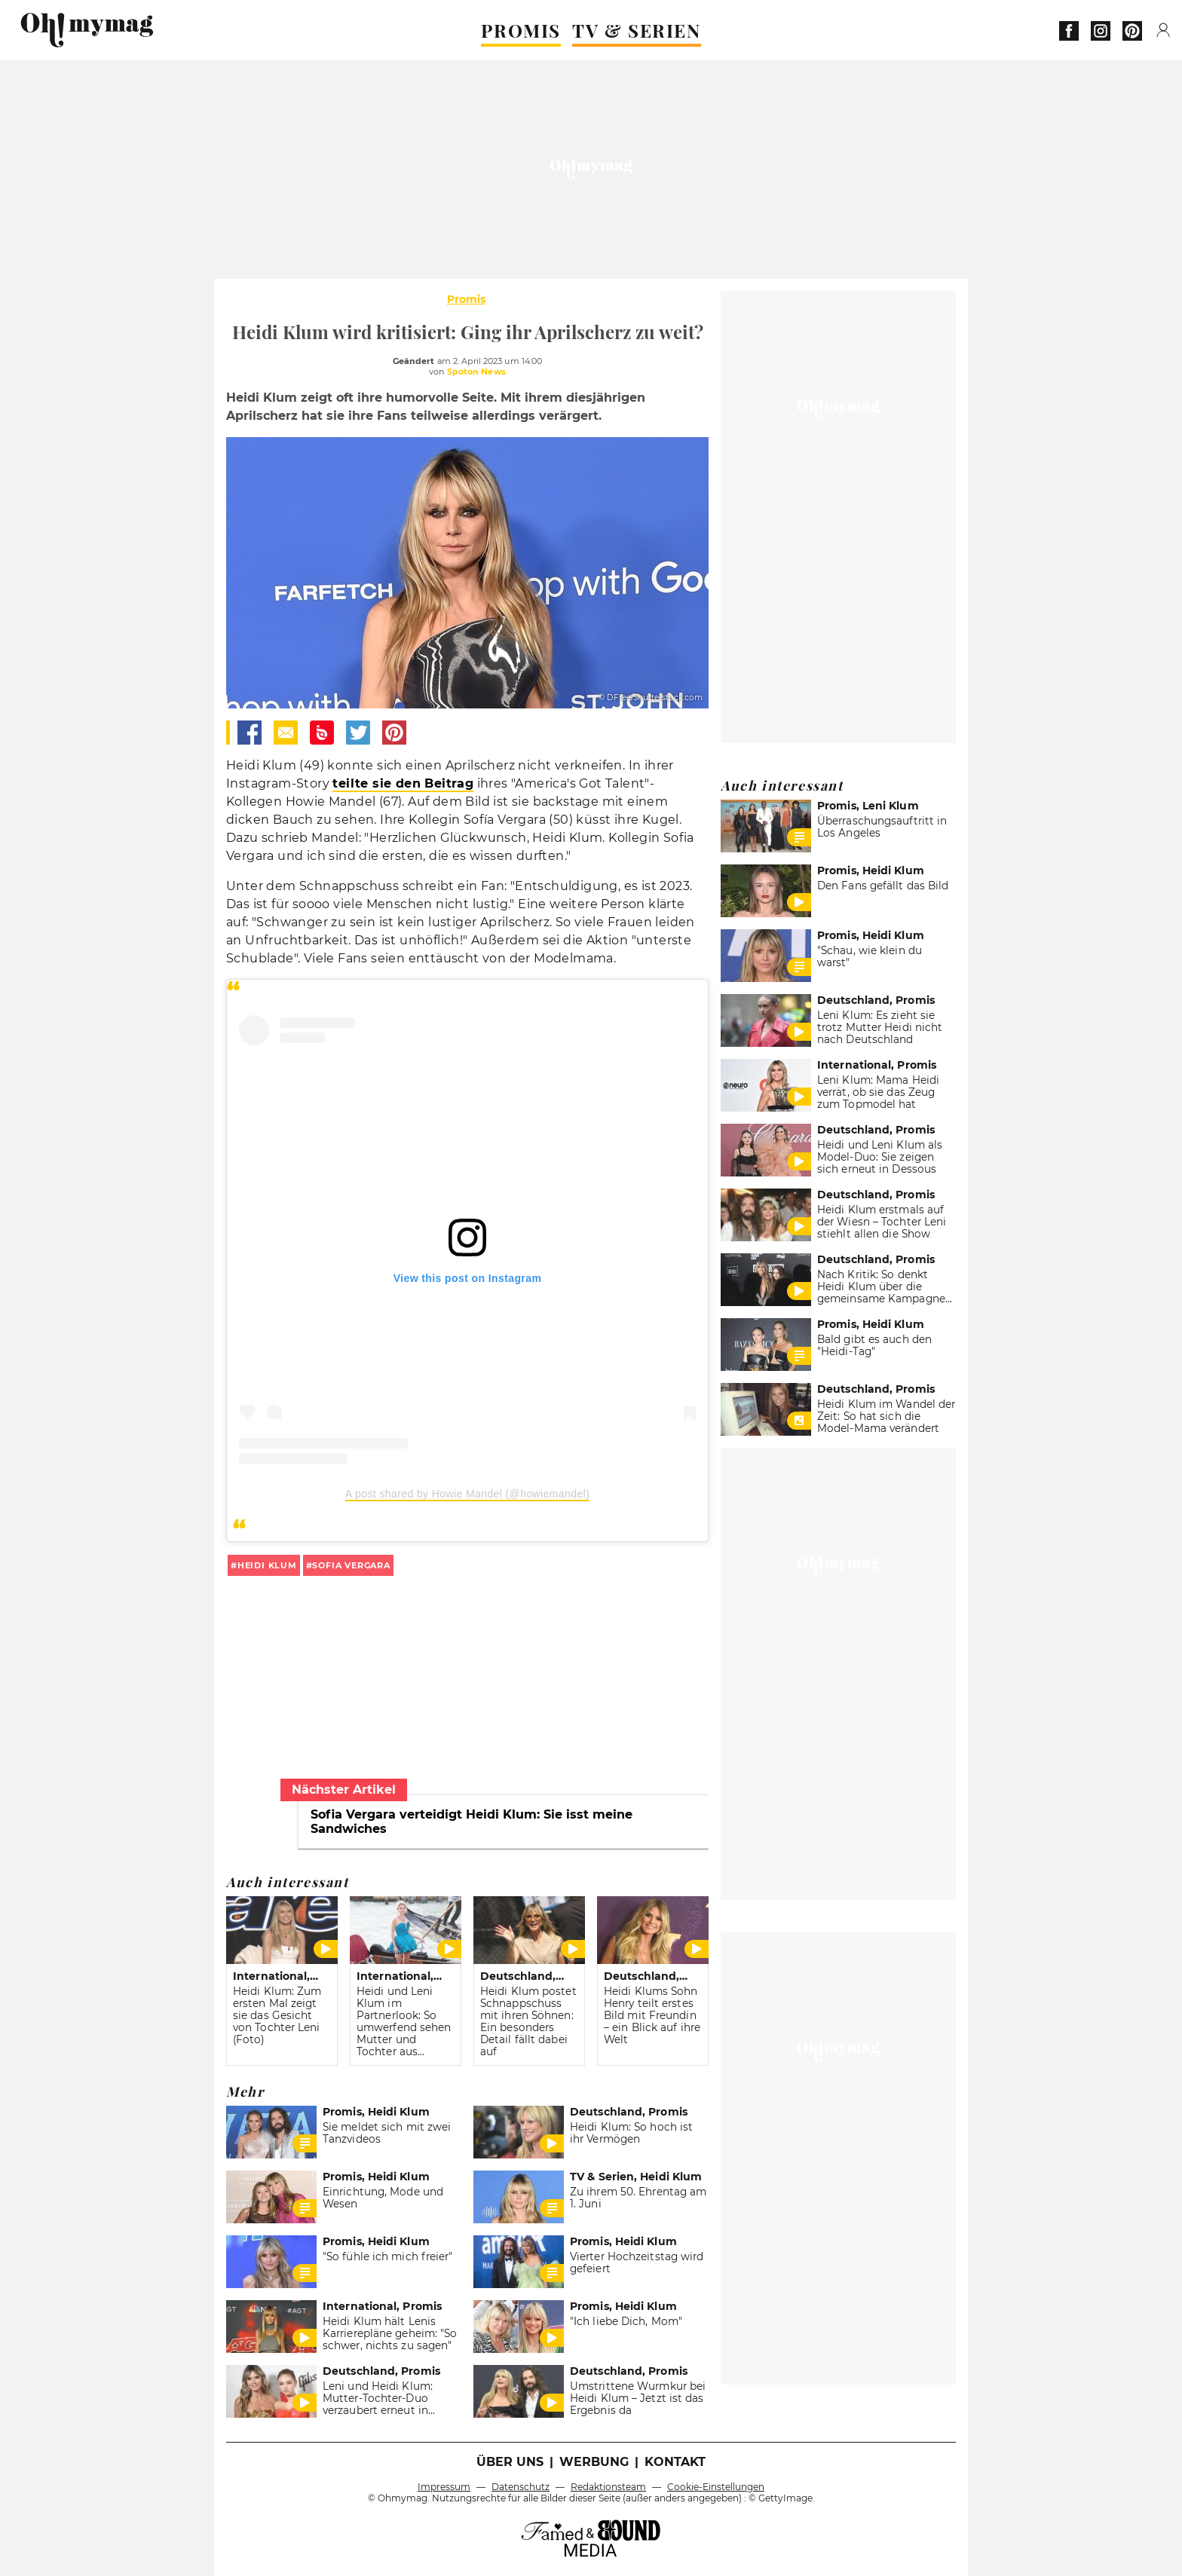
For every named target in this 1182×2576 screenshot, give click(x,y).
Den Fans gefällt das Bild (882, 886)
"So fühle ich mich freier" (388, 2256)
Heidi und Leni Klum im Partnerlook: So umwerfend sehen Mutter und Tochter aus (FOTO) (404, 2027)
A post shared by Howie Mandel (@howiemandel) (467, 1494)
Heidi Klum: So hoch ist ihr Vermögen (631, 2133)
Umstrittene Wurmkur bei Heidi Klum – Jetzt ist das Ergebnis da (638, 2398)
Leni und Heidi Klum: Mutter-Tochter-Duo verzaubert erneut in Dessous (378, 2404)
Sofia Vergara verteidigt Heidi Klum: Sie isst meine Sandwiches (471, 1821)
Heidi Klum (267, 1565)
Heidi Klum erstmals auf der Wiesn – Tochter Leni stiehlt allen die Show (881, 1222)
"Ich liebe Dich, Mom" (626, 2321)
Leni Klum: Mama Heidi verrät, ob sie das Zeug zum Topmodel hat (878, 1092)
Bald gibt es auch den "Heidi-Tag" (874, 1345)
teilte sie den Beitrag (402, 783)
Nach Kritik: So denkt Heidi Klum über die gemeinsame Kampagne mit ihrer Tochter (881, 1292)
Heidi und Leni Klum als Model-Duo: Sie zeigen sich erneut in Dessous (879, 1157)
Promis (466, 299)
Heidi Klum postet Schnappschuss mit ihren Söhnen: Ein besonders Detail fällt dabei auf (528, 2021)
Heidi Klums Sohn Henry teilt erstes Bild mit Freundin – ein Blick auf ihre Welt (652, 2015)
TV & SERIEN (636, 30)
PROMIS (521, 30)
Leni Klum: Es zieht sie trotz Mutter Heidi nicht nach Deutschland (879, 1027)
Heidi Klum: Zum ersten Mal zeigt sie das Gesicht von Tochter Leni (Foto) (277, 2015)
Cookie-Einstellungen (715, 2486)
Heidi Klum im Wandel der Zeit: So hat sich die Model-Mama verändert (886, 1416)
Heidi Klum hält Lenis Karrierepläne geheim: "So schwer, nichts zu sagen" (390, 2333)
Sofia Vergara (351, 1565)
